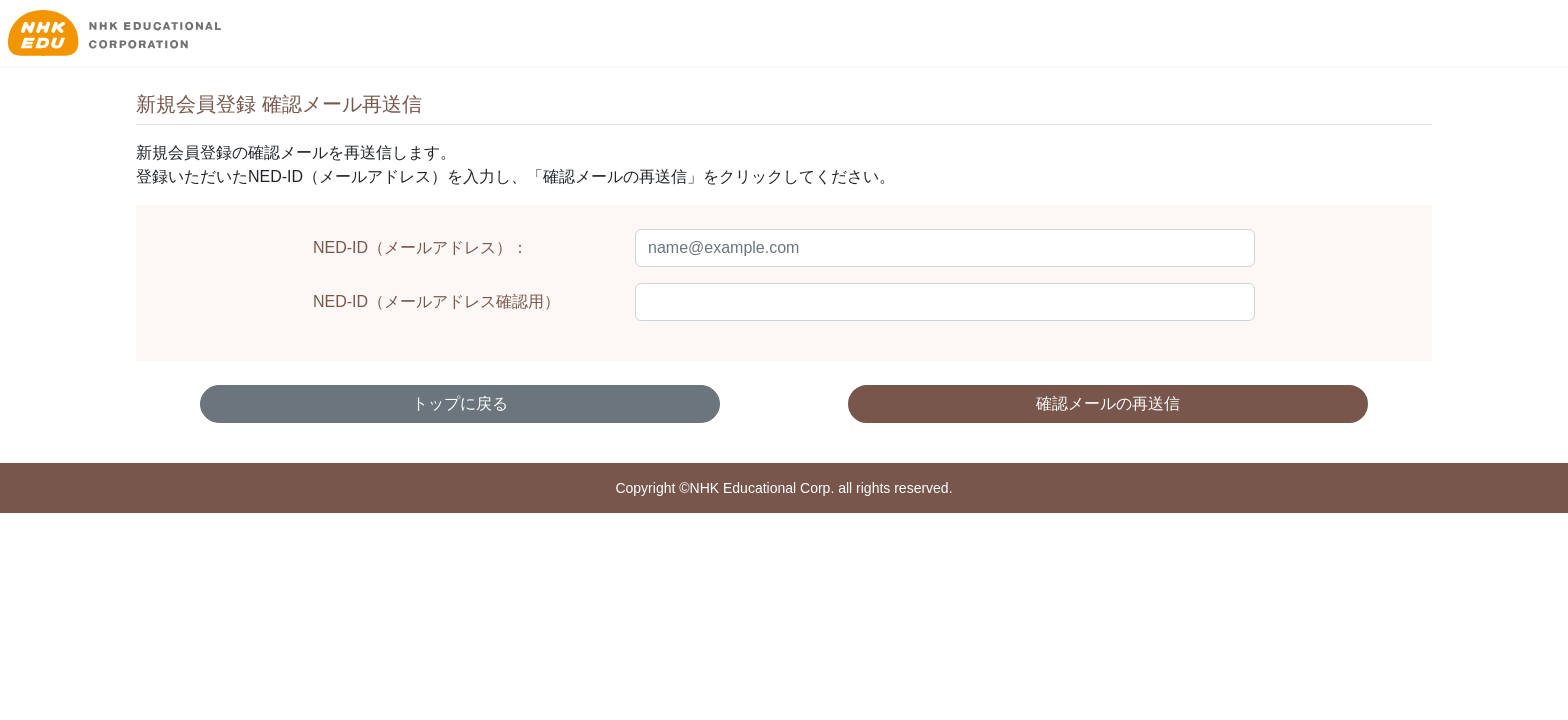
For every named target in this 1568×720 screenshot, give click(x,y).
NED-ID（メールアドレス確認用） (436, 301)
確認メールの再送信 (1108, 403)
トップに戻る (460, 403)
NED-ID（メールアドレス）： (420, 247)
